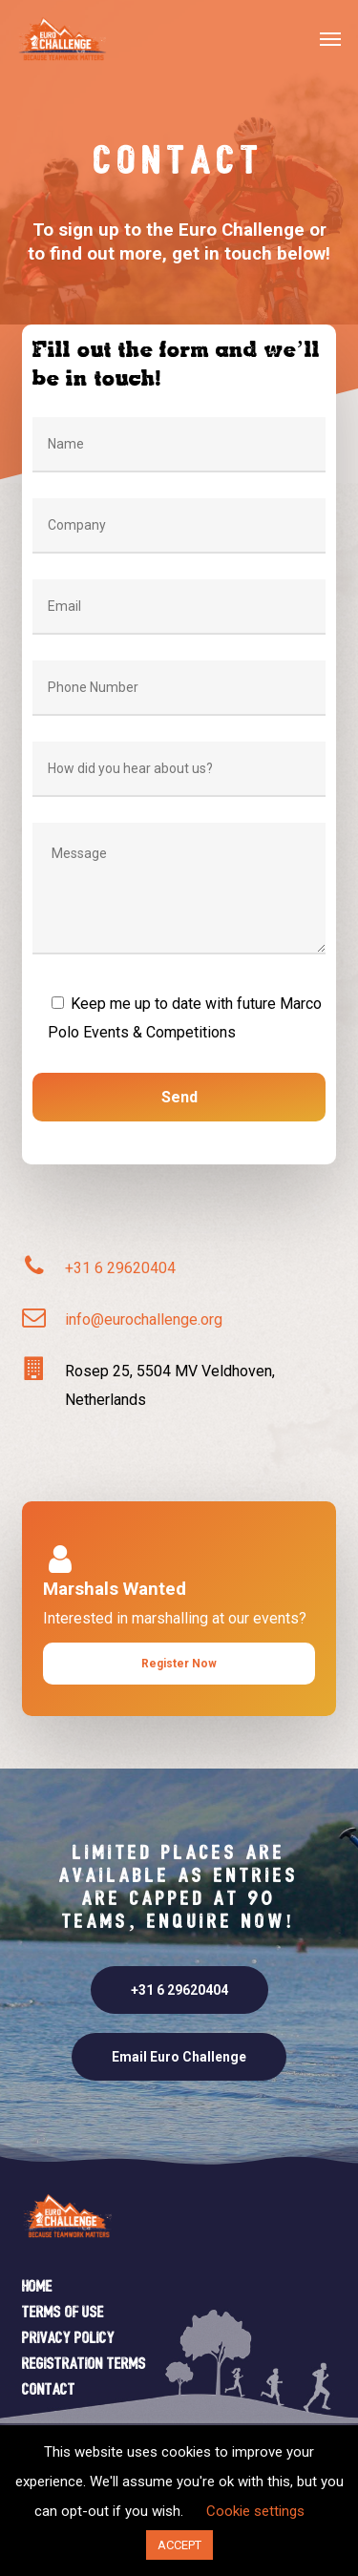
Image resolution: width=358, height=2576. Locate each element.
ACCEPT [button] (179, 2545)
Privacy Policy (68, 2339)
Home (37, 2287)
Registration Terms (84, 2364)
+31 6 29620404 (120, 1268)
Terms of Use (63, 2313)
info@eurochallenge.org (143, 1319)
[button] (330, 38)
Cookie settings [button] (255, 2511)
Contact (48, 2390)
